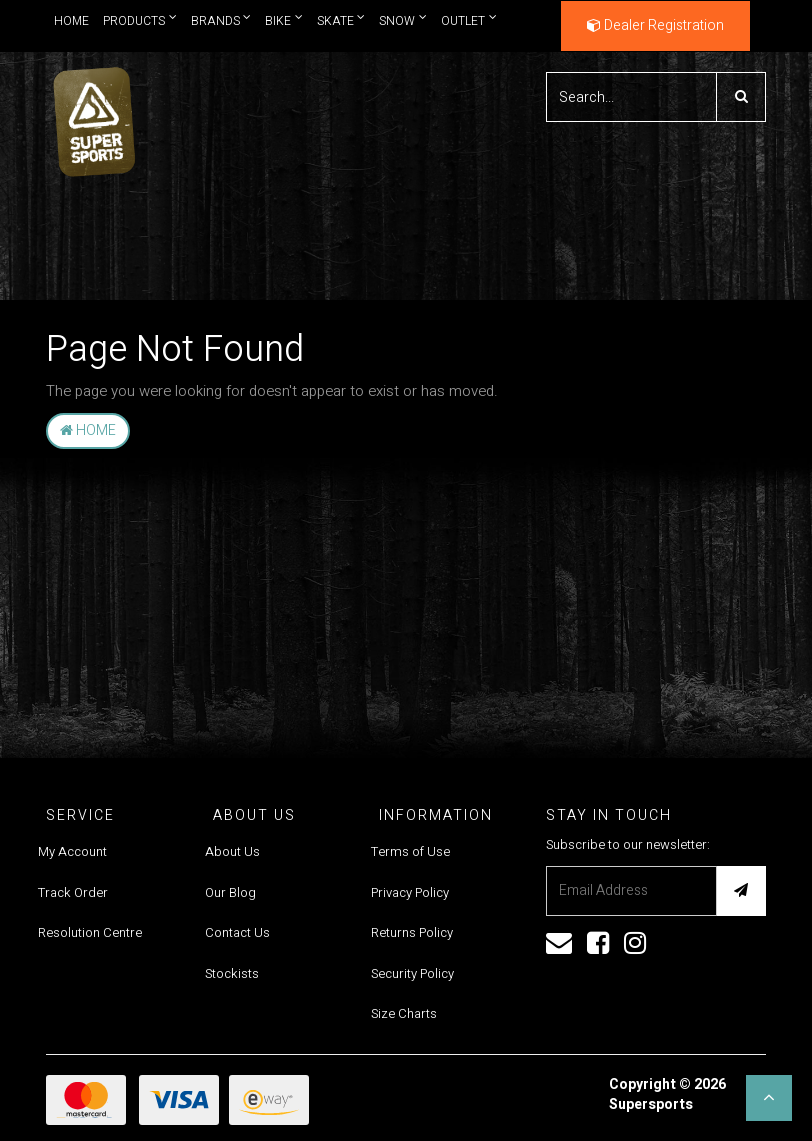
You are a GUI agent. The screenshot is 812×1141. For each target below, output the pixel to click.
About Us (232, 851)
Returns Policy (412, 932)
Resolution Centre (90, 932)
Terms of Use (410, 851)
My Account (72, 851)
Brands (221, 20)
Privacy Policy (410, 892)
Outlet (469, 20)
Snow (403, 20)
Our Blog (230, 892)
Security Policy (412, 973)
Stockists (232, 973)
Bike (284, 20)
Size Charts (404, 1013)
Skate (341, 20)
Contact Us (237, 932)
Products (140, 20)
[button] (769, 1098)
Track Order (73, 892)
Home (71, 21)
